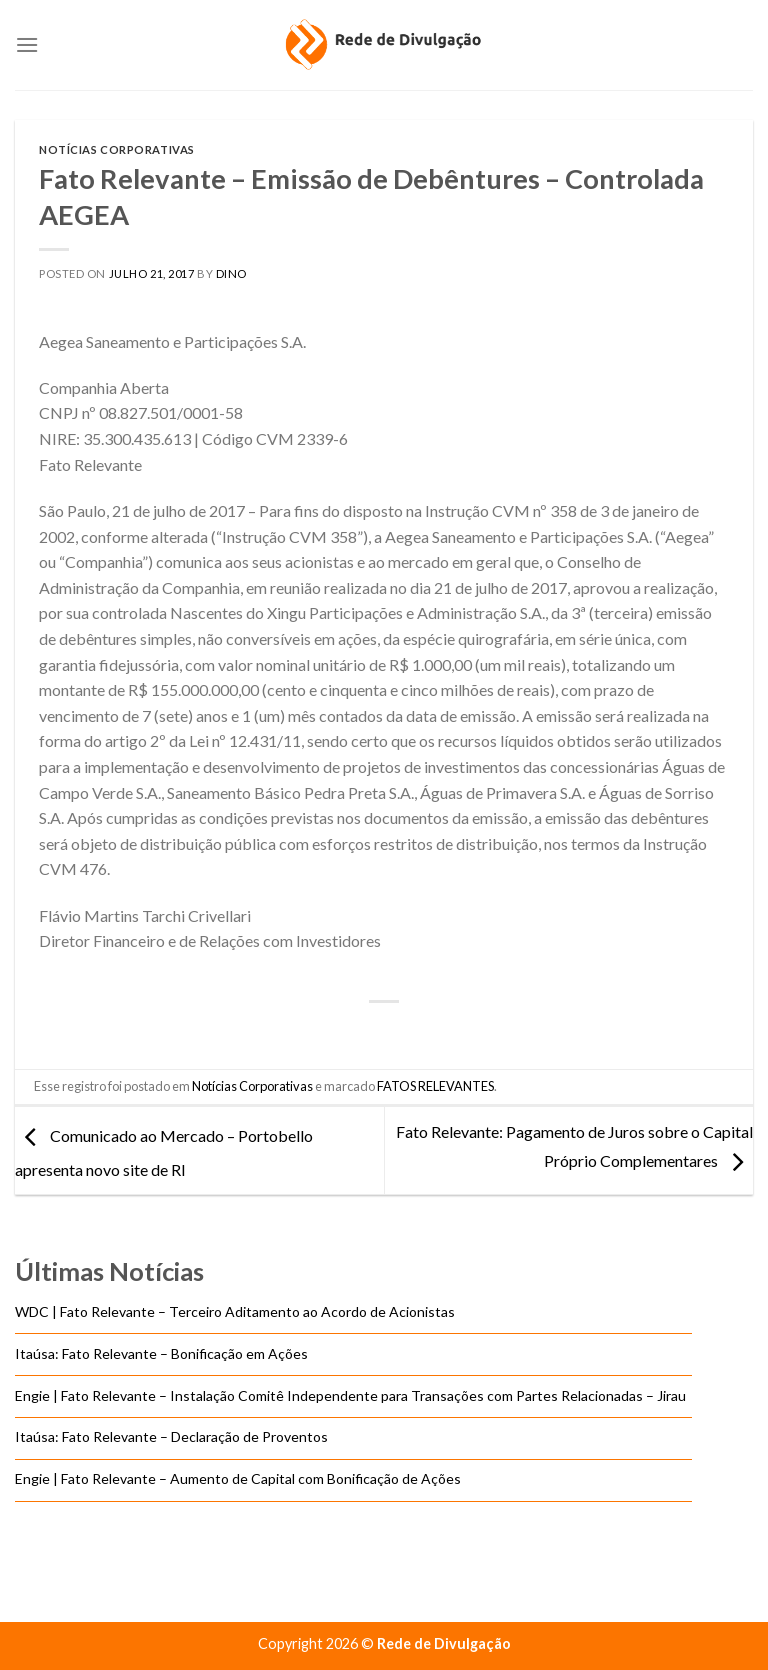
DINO (231, 273)
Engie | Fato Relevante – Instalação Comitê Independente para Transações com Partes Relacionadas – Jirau (353, 1394)
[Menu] (27, 44)
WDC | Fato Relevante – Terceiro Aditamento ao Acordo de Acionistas (235, 1311)
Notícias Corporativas (117, 149)
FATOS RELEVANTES (435, 1086)
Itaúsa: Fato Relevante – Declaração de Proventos (171, 1436)
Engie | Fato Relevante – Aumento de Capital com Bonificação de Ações (238, 1478)
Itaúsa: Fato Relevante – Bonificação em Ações (161, 1353)
